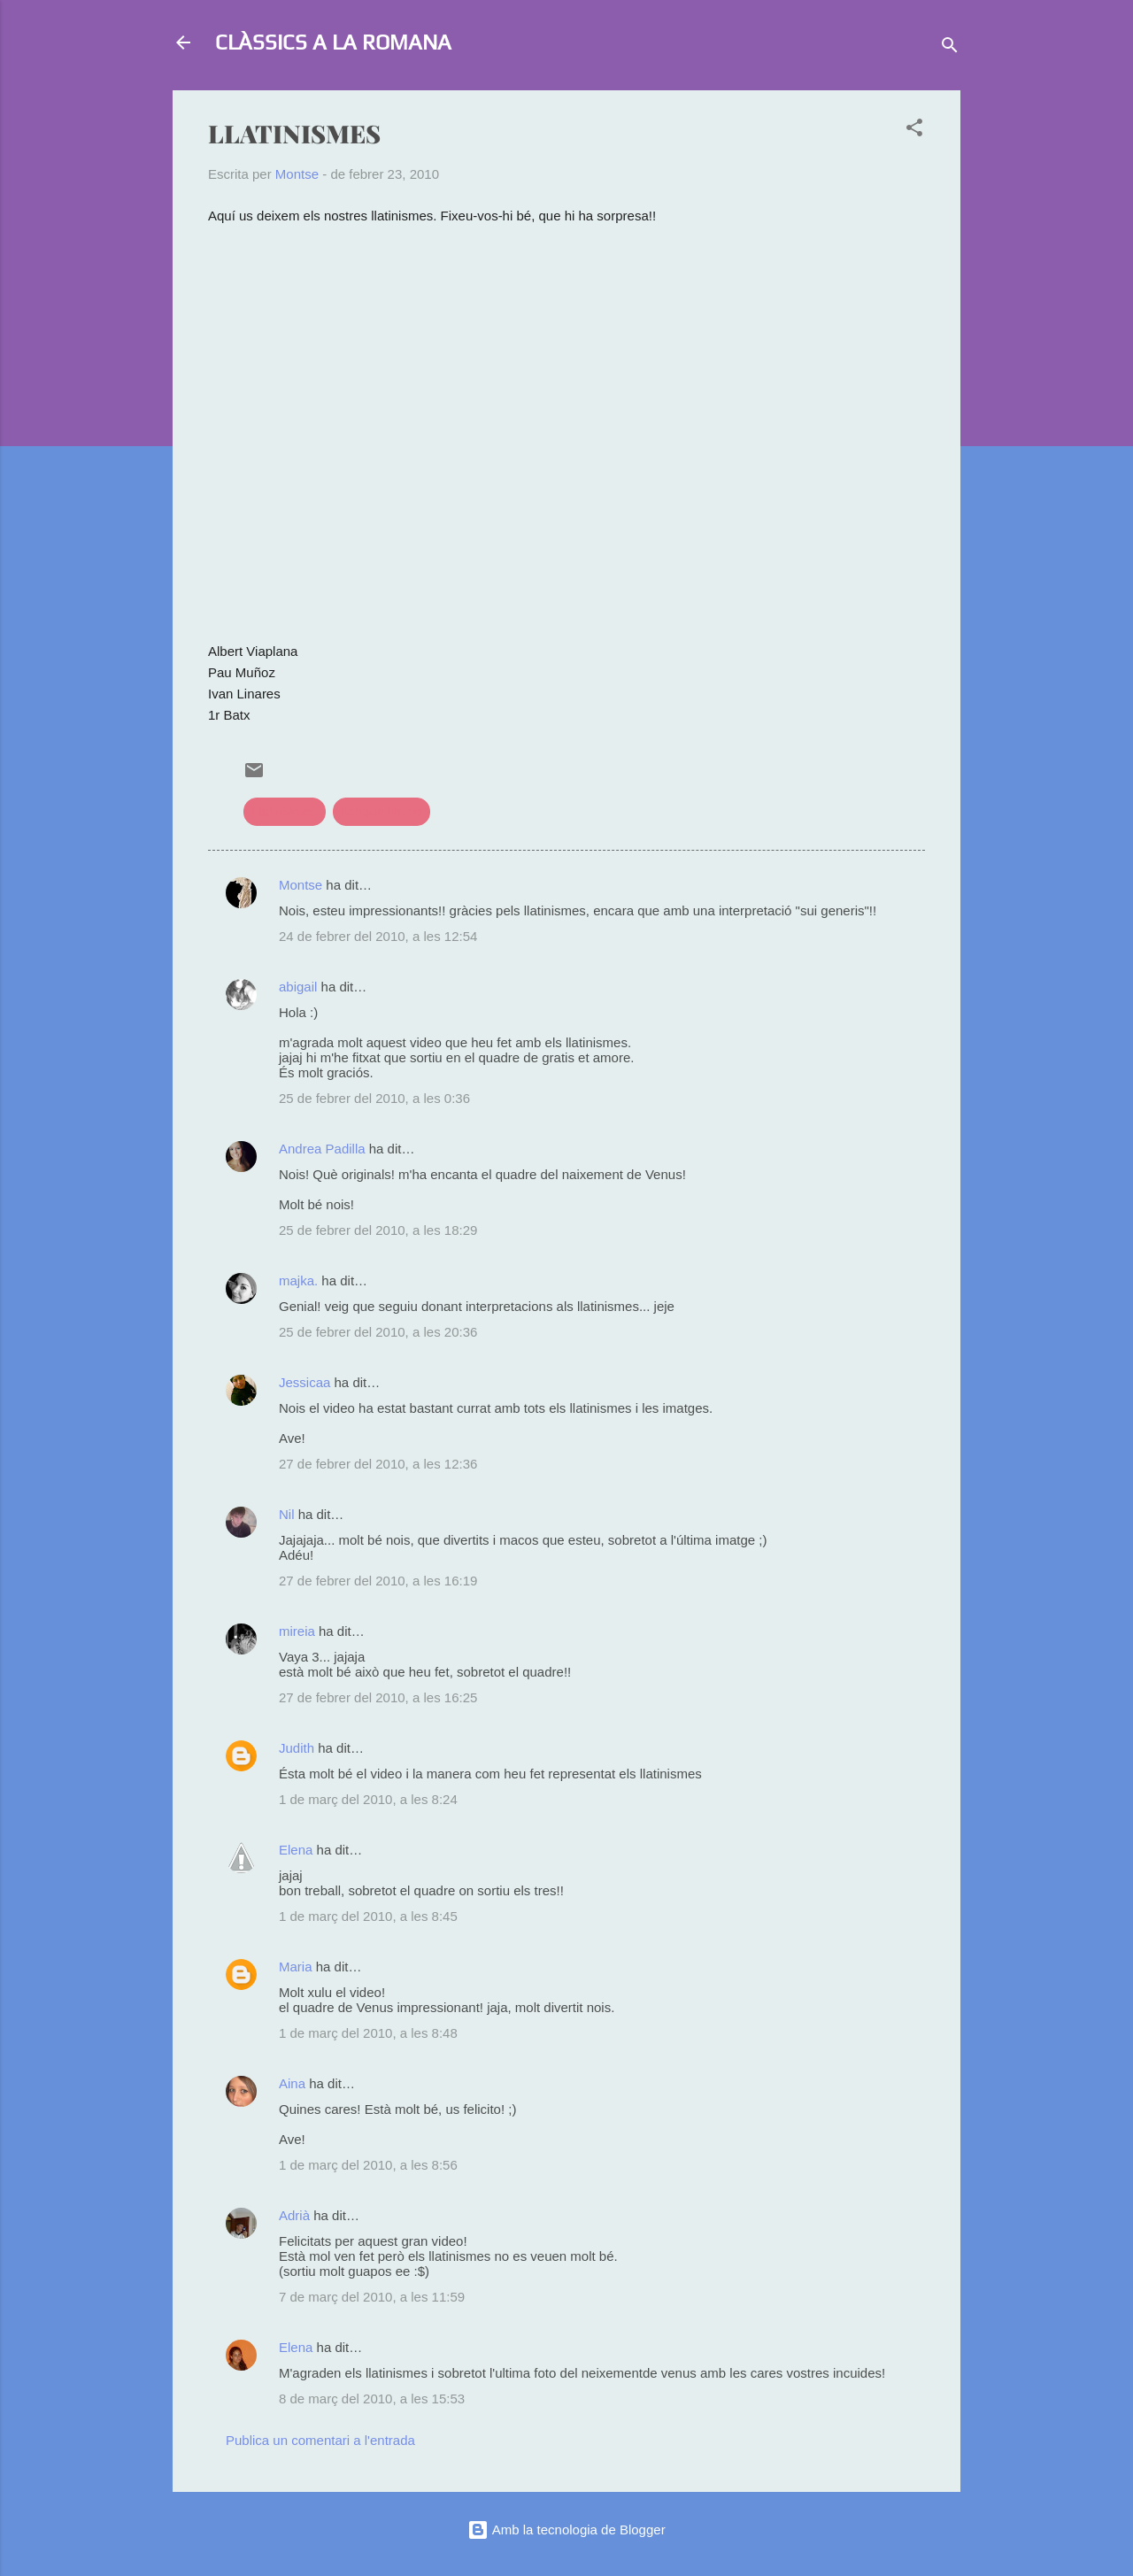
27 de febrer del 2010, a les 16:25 (378, 1697)
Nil (287, 1514)
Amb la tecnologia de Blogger (566, 2529)
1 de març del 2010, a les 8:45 (368, 1916)
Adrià (294, 2215)
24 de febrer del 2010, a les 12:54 (378, 936)
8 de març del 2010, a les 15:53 (372, 2398)
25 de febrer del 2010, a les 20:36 (378, 1331)
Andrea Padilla (322, 1148)
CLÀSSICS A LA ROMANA (333, 42)
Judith (296, 1747)
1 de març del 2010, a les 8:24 (368, 1799)
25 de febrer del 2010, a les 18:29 (378, 1230)
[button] (914, 130)
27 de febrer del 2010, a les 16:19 (378, 1580)
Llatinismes (284, 811)
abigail (298, 986)
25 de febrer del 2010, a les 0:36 (374, 1098)
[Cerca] (949, 48)
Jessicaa (304, 1382)
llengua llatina (381, 811)
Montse (300, 884)
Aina (292, 2083)
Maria (295, 1966)
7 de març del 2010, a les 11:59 (372, 2296)
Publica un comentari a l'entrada (320, 2440)
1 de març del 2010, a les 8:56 (368, 2164)
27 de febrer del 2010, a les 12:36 (378, 1463)
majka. (298, 1280)
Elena (295, 1849)
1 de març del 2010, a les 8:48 (368, 2032)
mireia (297, 1631)
